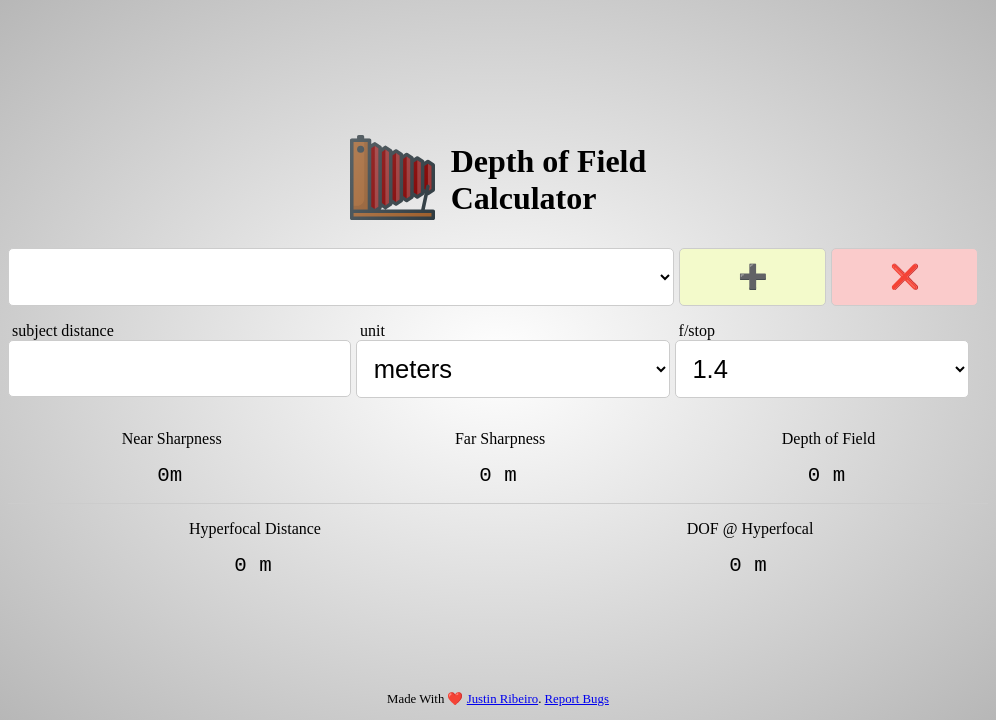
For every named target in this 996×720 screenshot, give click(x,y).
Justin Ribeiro (502, 699)
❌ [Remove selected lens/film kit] (905, 271)
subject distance (63, 325)
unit (372, 325)
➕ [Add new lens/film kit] (753, 271)
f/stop (697, 325)
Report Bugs (577, 699)
